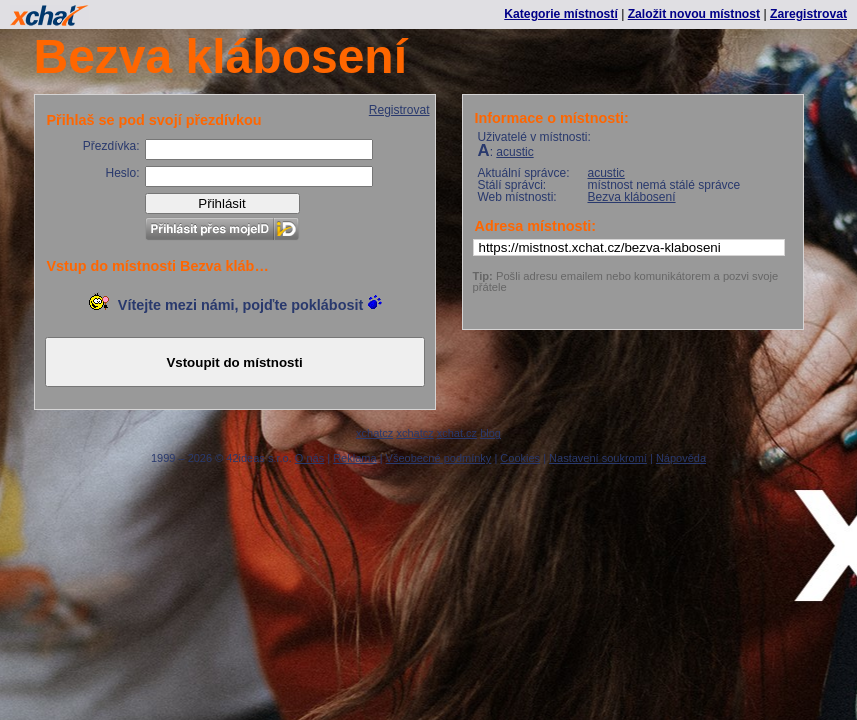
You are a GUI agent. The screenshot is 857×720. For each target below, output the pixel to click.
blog (490, 433)
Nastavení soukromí (598, 458)
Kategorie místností (560, 14)
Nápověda (681, 458)
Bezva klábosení (632, 197)
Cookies (520, 458)
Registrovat (399, 110)
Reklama (354, 458)
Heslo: (122, 173)
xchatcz (374, 433)
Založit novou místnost (694, 14)
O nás (309, 458)
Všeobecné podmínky (439, 458)
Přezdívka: (111, 146)
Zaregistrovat (808, 14)
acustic (514, 152)
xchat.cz (457, 433)
